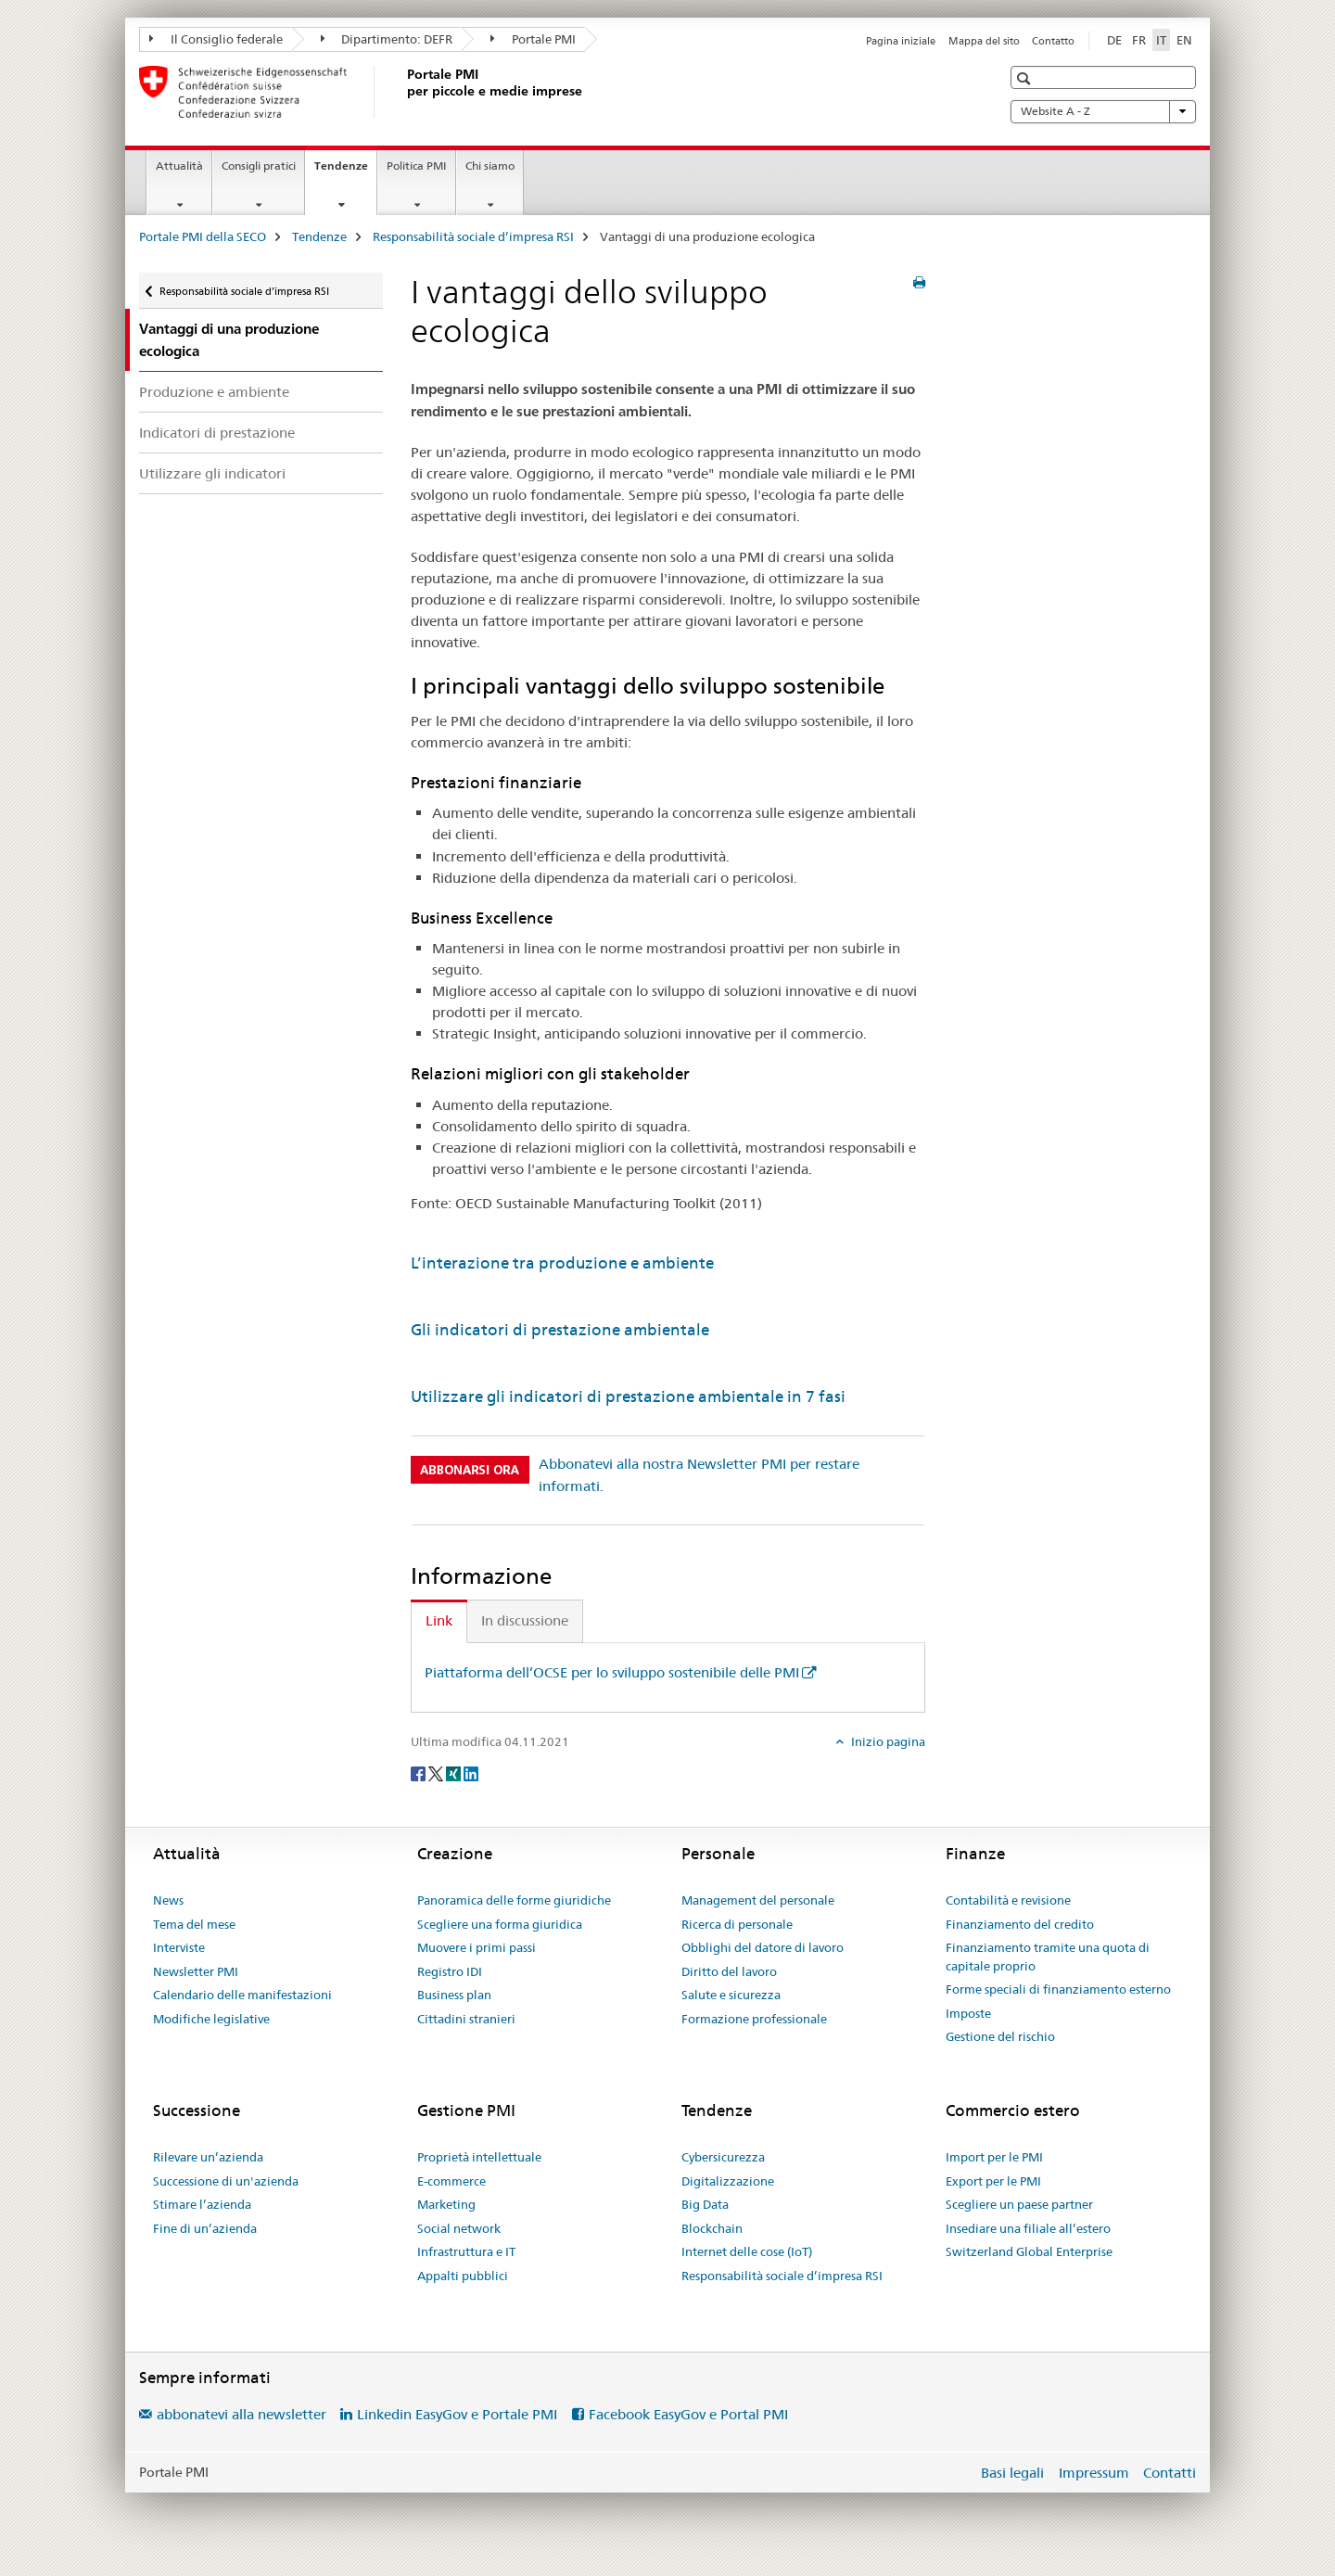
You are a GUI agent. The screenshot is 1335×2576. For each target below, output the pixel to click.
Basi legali (1012, 2472)
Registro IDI (449, 1971)
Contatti (1169, 2472)
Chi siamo (490, 165)
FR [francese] (1139, 39)
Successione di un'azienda (226, 2181)
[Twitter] (437, 1772)
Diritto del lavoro (729, 1971)
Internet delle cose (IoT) (746, 2251)
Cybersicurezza (723, 2156)
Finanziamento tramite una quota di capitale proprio (1048, 1956)
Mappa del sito (984, 40)
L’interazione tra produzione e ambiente (562, 1263)
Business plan (454, 1994)
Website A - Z (1103, 111)
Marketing (446, 2204)
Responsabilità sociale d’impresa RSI (473, 236)
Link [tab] (439, 1620)
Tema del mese (194, 1924)
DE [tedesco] (1114, 39)
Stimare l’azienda (202, 2204)
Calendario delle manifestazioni (242, 1994)
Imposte (968, 2013)
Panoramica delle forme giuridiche (514, 1900)
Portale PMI (533, 39)
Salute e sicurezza (731, 1994)
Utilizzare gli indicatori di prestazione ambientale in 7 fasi (628, 1396)
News (168, 1900)
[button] (1025, 78)
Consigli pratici (259, 165)
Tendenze (345, 171)
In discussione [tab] (524, 1620)
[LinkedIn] (471, 1772)
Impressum (1094, 2472)
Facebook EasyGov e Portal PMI (688, 2414)
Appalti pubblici (462, 2275)
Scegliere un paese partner (1019, 2204)
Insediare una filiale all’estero (1028, 2228)
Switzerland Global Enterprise (1029, 2251)
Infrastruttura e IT (466, 2251)
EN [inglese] (1184, 39)
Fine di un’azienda (205, 2228)
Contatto (1053, 40)
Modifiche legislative (211, 2018)
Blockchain (712, 2228)
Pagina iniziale (900, 40)
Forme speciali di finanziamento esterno (1058, 1989)
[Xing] (455, 1772)
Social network (459, 2228)
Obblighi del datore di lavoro (762, 1947)
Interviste (179, 1947)
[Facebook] (419, 1772)
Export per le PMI (993, 2181)
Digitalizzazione (727, 2181)
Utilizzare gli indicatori (212, 473)
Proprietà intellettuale (479, 2156)
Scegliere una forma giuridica (499, 1924)
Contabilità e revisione (1008, 1900)
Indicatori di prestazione (217, 432)
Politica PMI (417, 165)
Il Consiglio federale (216, 39)
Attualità (179, 165)
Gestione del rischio (1000, 2036)
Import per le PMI (994, 2156)
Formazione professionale (754, 2018)
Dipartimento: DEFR (387, 39)
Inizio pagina (886, 1741)
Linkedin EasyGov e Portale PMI (457, 2414)
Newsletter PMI (195, 1971)
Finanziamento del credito (1020, 1924)
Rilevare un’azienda (208, 2156)
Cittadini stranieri (466, 2018)
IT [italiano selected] (1161, 39)
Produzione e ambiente (214, 392)
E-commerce (451, 2181)
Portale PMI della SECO (202, 236)
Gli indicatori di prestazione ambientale (560, 1329)
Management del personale (757, 1900)
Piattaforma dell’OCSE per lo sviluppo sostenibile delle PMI (612, 1672)
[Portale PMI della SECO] (403, 92)
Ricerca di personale (737, 1924)
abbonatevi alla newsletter (241, 2414)
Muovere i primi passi (476, 1947)
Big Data (705, 2204)
